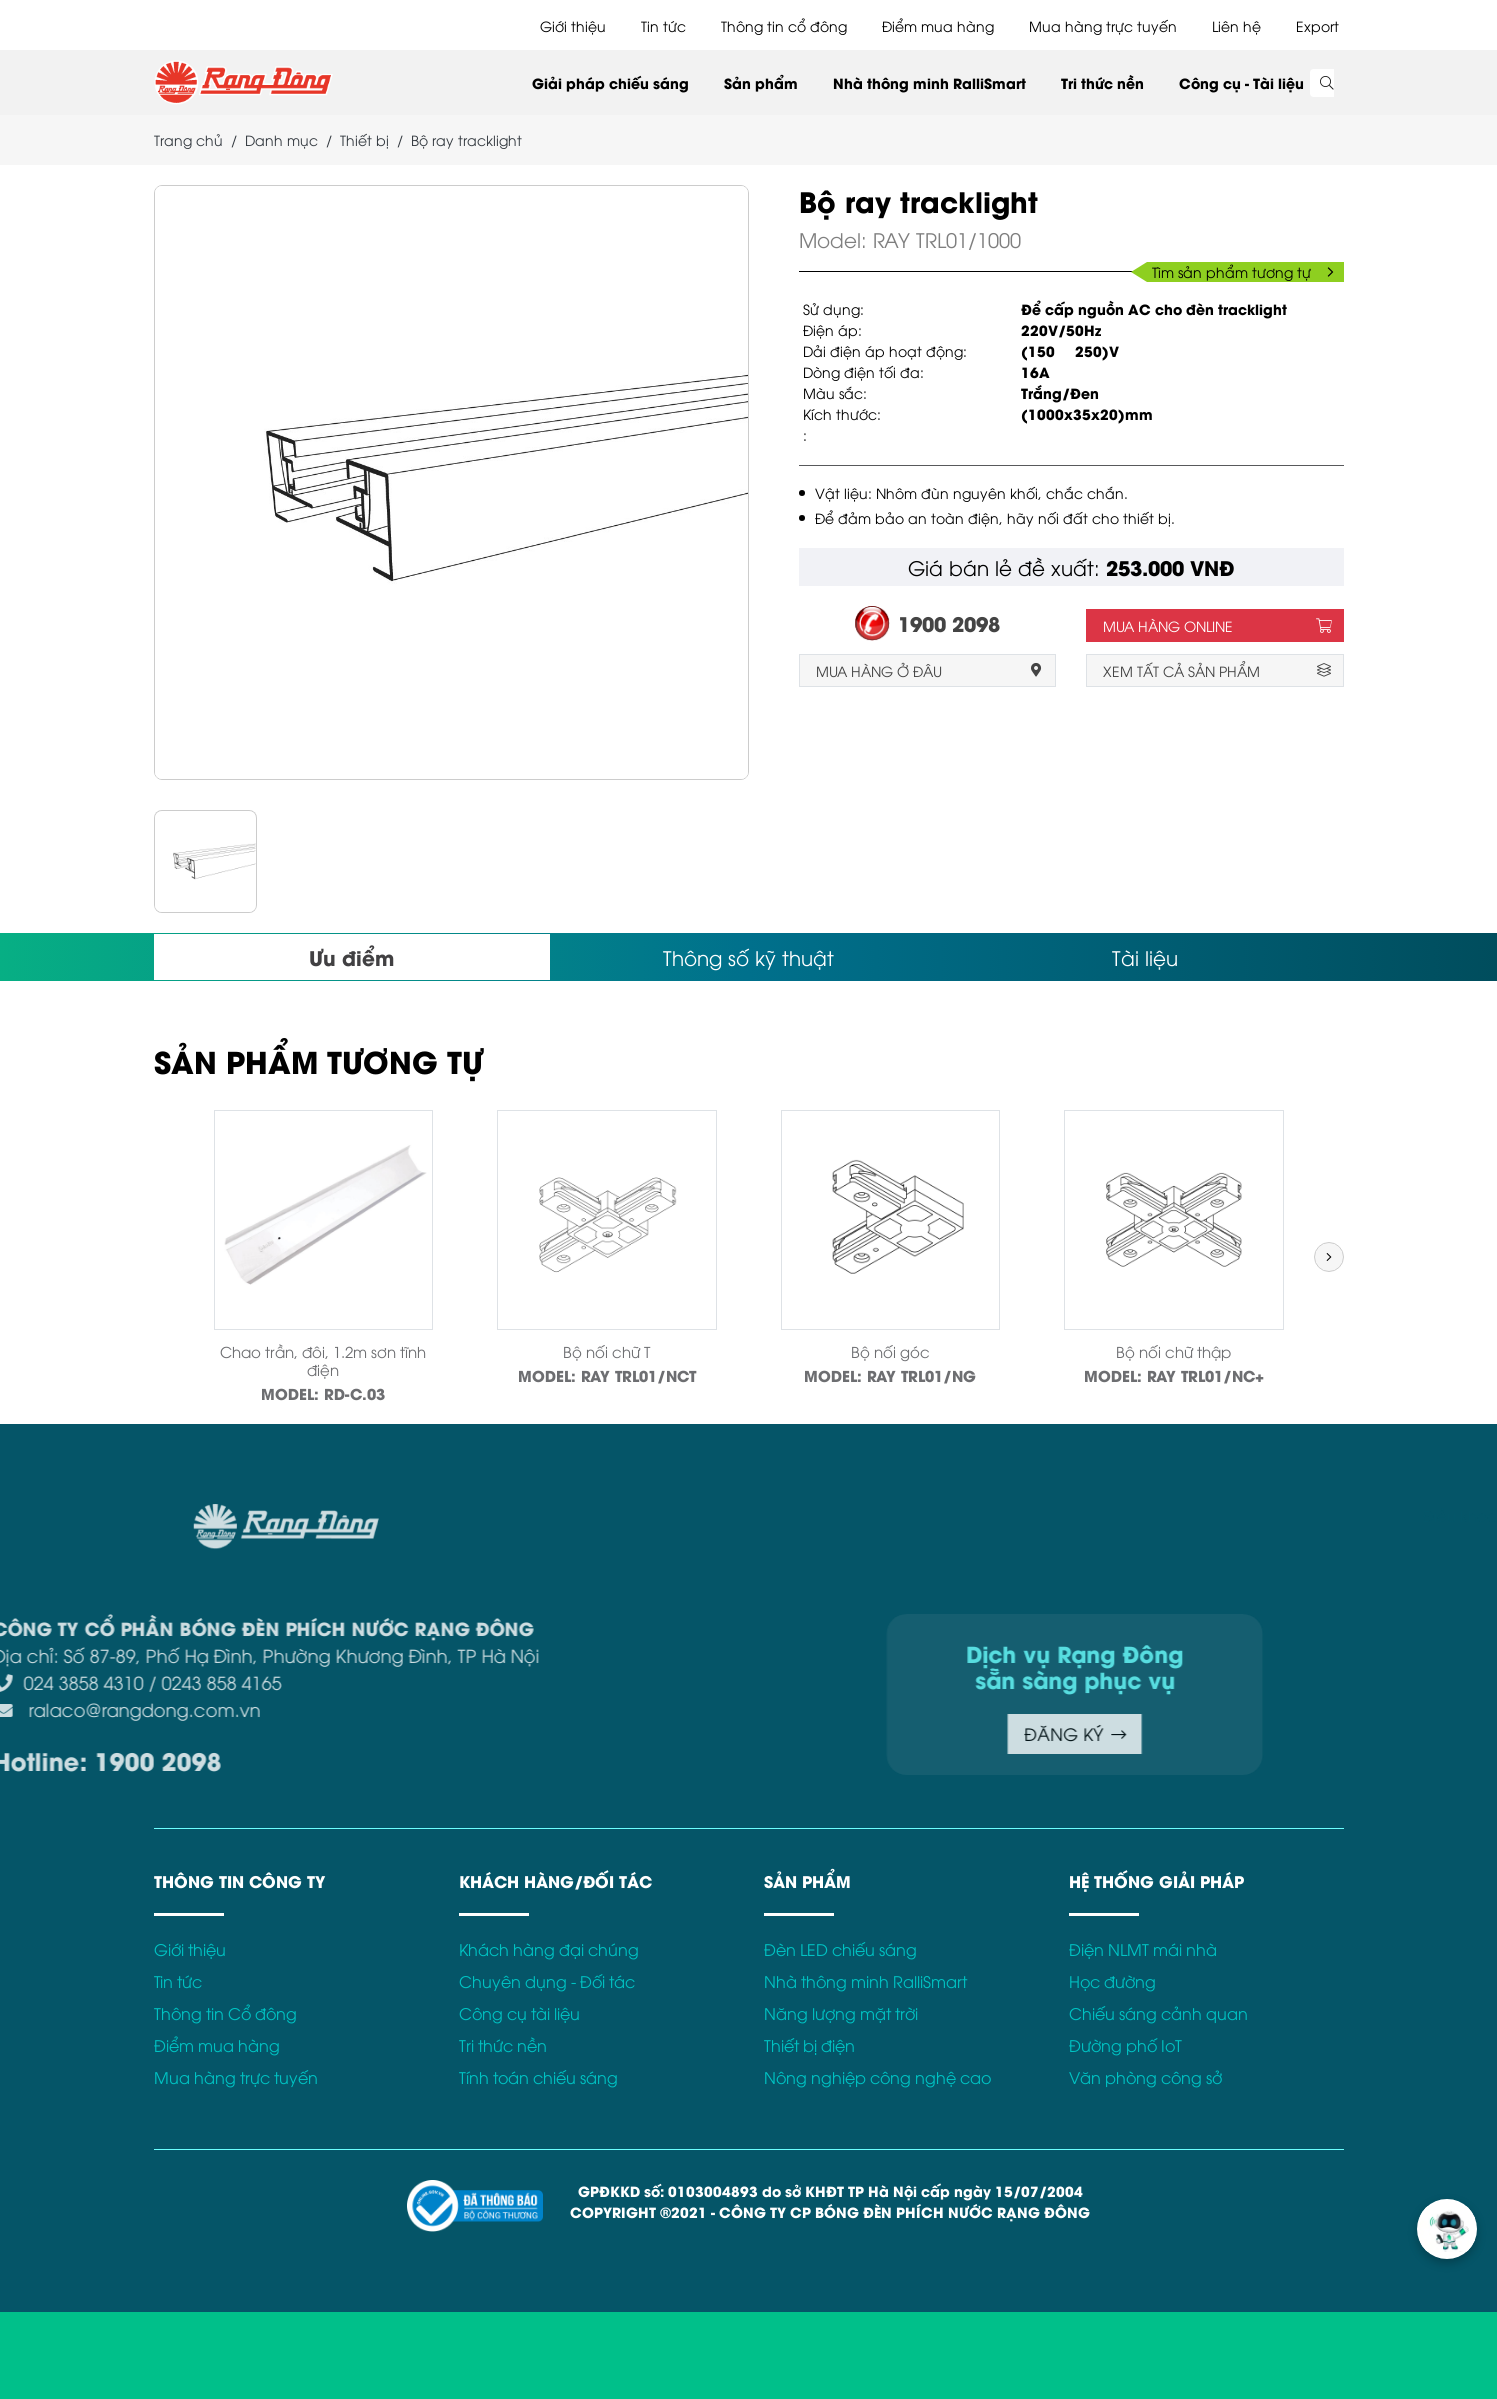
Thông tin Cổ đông (225, 2013)
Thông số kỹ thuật (748, 956)
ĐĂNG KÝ (853, 1733)
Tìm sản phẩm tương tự (1243, 271)
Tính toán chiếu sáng (538, 2077)
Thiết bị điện (809, 2045)
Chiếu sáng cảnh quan (1158, 2013)
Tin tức (663, 25)
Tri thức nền (1102, 82)
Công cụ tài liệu (519, 2013)
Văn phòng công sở (1145, 2077)
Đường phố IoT (1125, 2045)
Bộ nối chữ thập (1173, 1351)
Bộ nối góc (890, 1351)
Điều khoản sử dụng (1245, 1515)
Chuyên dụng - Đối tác (547, 1981)
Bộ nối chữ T (606, 1351)
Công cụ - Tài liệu (1241, 82)
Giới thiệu (573, 25)
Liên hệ (1236, 25)
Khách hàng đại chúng (549, 1949)
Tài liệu (1145, 956)
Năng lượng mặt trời (841, 2013)
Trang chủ (188, 139)
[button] (1329, 1257)
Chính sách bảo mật (1409, 1515)
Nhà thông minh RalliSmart (929, 82)
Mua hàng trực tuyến (1103, 25)
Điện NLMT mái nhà (1143, 1949)
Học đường (1112, 1981)
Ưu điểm (351, 956)
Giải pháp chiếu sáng (610, 82)
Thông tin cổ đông (784, 25)
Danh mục (281, 139)
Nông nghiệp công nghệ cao (877, 2077)
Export (1317, 25)
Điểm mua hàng (938, 25)
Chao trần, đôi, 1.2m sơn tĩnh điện (323, 1360)
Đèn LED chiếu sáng (840, 1949)
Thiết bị (364, 139)
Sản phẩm (761, 82)
